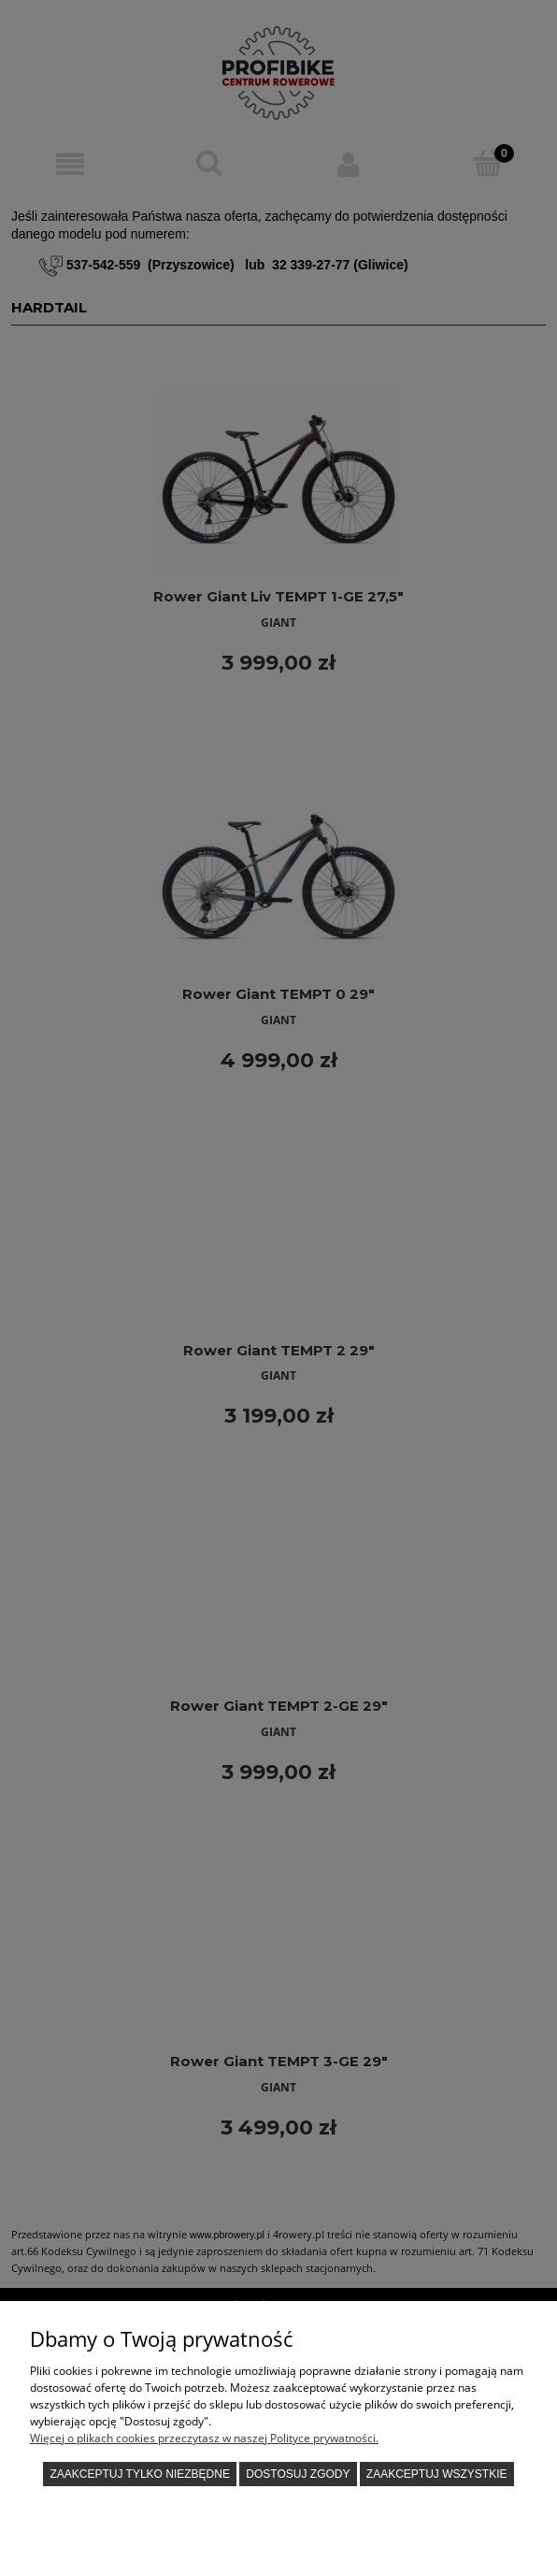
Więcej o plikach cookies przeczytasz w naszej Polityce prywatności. (204, 2438)
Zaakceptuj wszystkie (436, 2474)
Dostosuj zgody (298, 2474)
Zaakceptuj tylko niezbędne (140, 2474)
